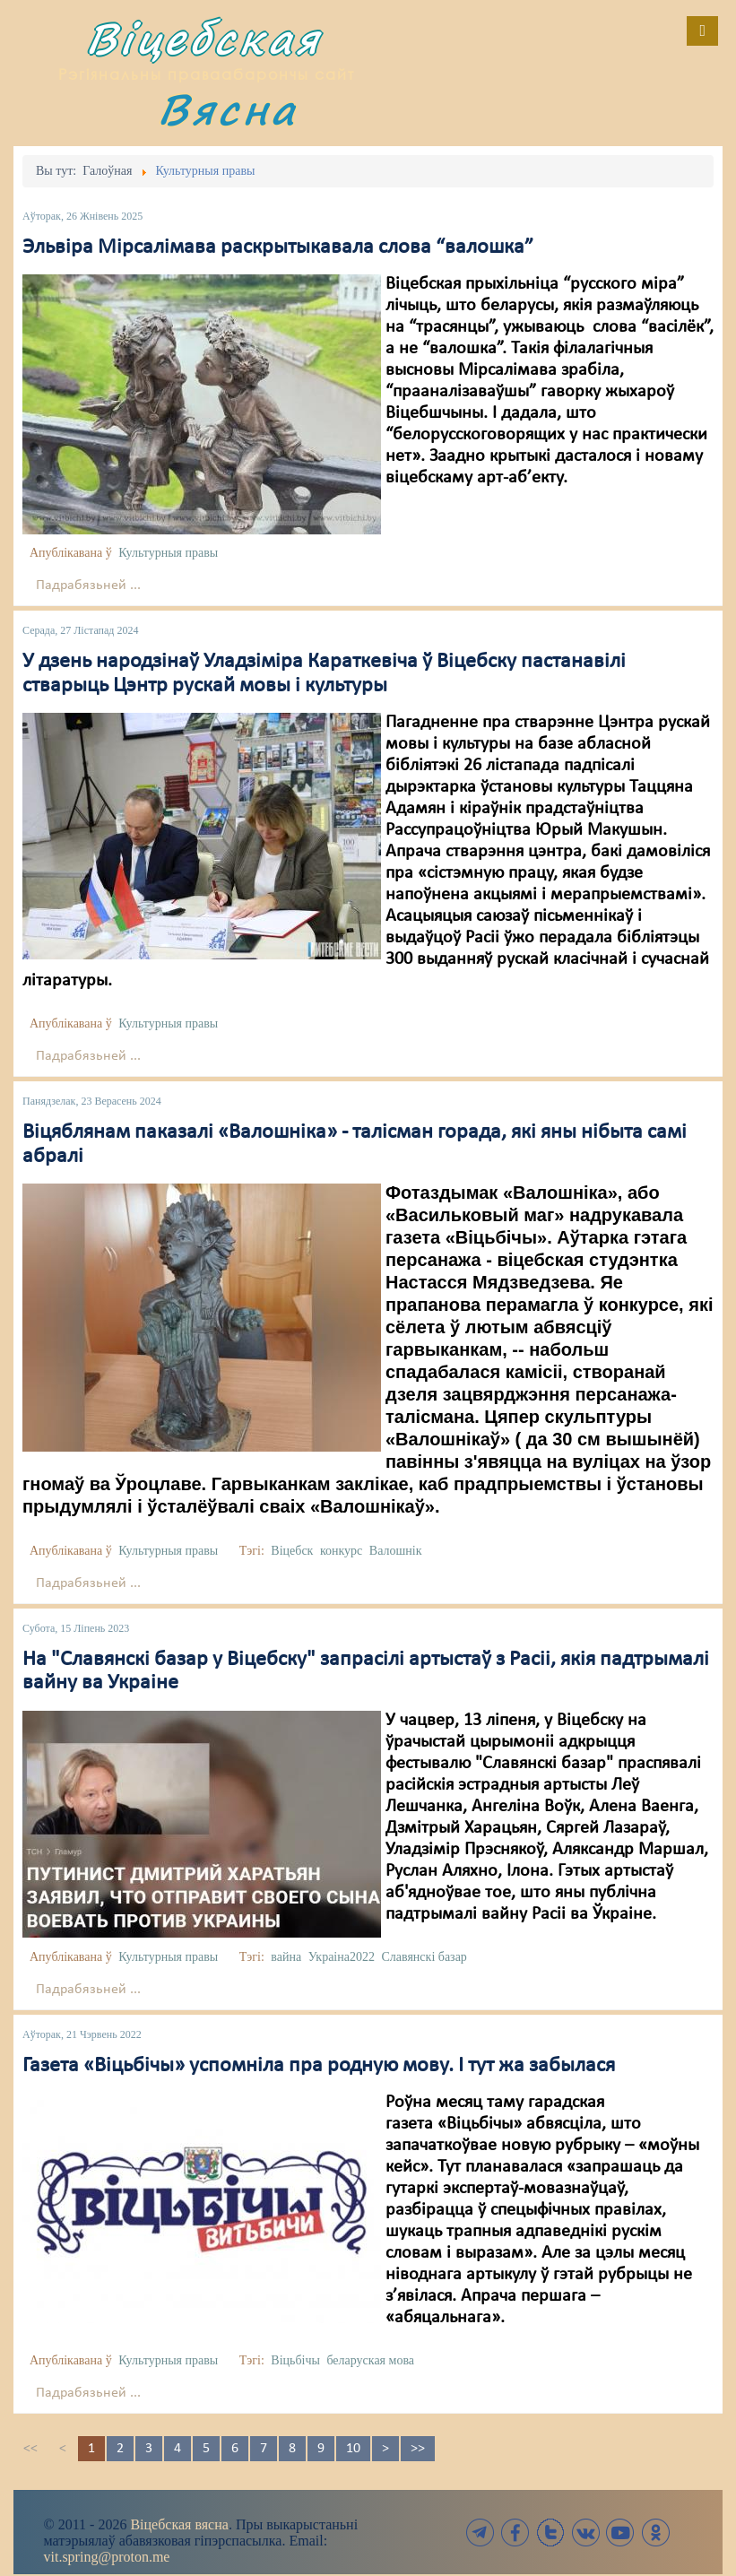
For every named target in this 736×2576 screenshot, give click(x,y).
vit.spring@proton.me (107, 2556)
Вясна (228, 109)
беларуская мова (370, 2360)
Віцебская (203, 38)
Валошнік (395, 1550)
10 (353, 2449)
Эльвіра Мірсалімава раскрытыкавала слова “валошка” (277, 247)
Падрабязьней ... (88, 585)
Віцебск (292, 1550)
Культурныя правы (168, 552)
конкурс (341, 1550)
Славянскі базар (423, 1957)
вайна (286, 1957)
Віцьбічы (295, 2360)
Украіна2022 (341, 1957)
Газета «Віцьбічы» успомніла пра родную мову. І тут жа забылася (318, 2066)
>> (418, 2449)
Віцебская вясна (179, 2524)
